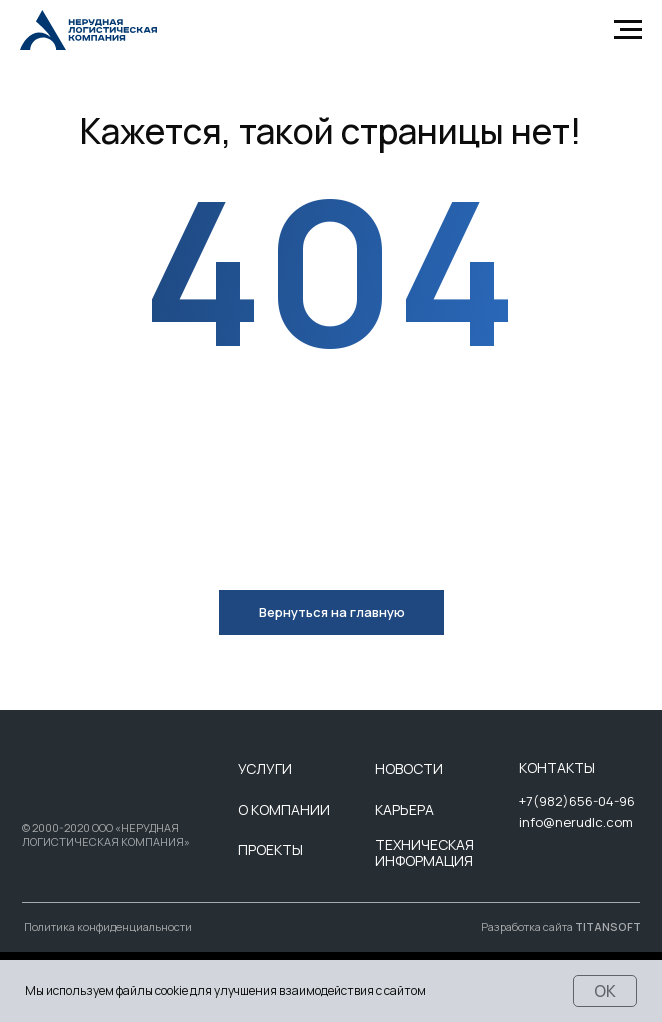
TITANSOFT (608, 926)
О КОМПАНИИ (284, 809)
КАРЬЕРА (404, 809)
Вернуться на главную (332, 612)
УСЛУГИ (265, 768)
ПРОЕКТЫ (270, 849)
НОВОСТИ (409, 768)
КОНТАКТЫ (557, 767)
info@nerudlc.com (576, 822)
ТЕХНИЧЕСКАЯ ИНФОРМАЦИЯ (424, 853)
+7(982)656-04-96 (577, 801)
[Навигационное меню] (628, 30)
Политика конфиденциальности (108, 926)
